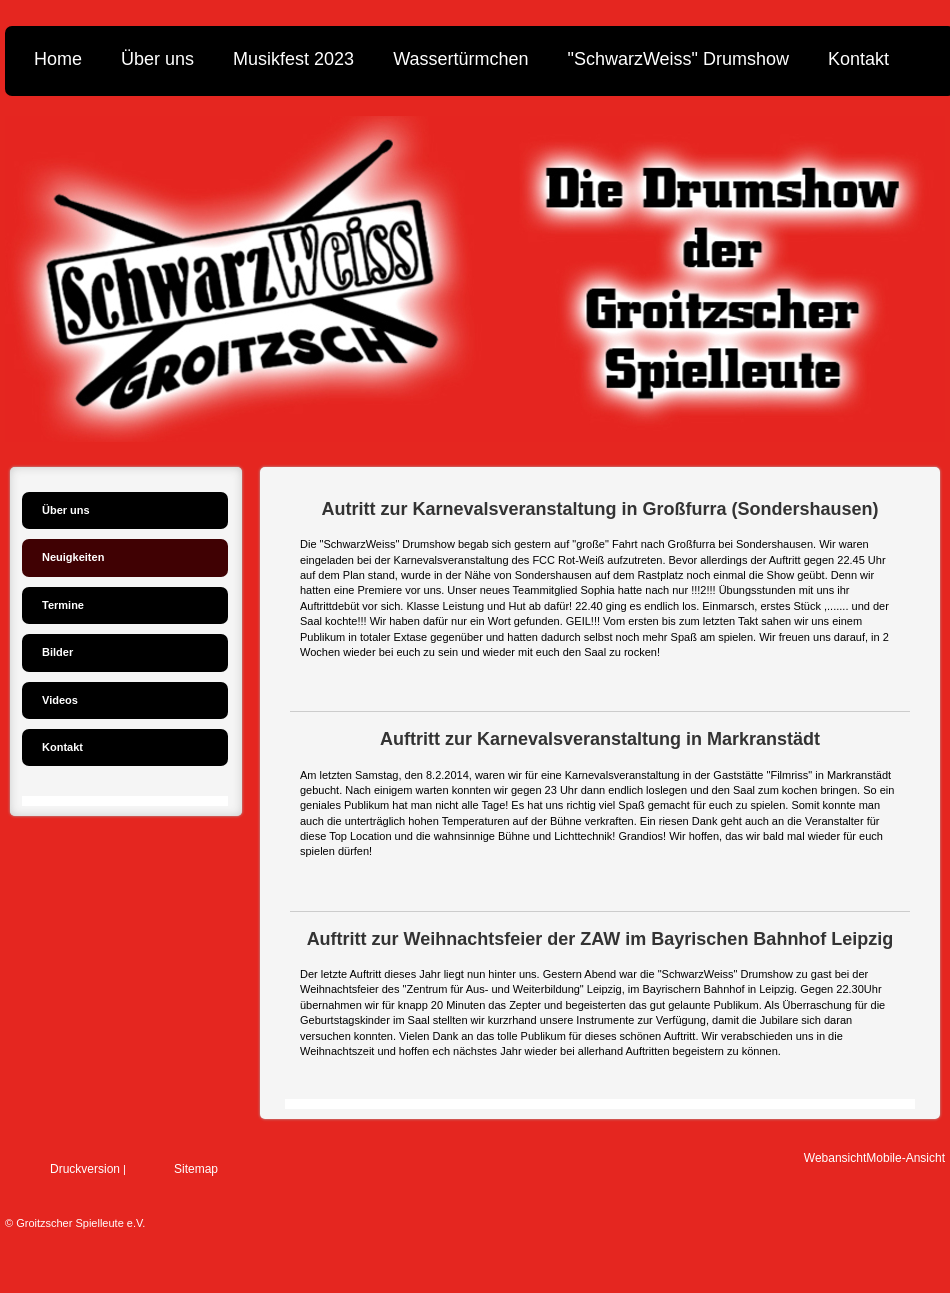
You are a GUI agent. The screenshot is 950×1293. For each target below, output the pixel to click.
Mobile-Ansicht (905, 1158)
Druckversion (85, 1169)
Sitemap (196, 1169)
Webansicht (835, 1158)
